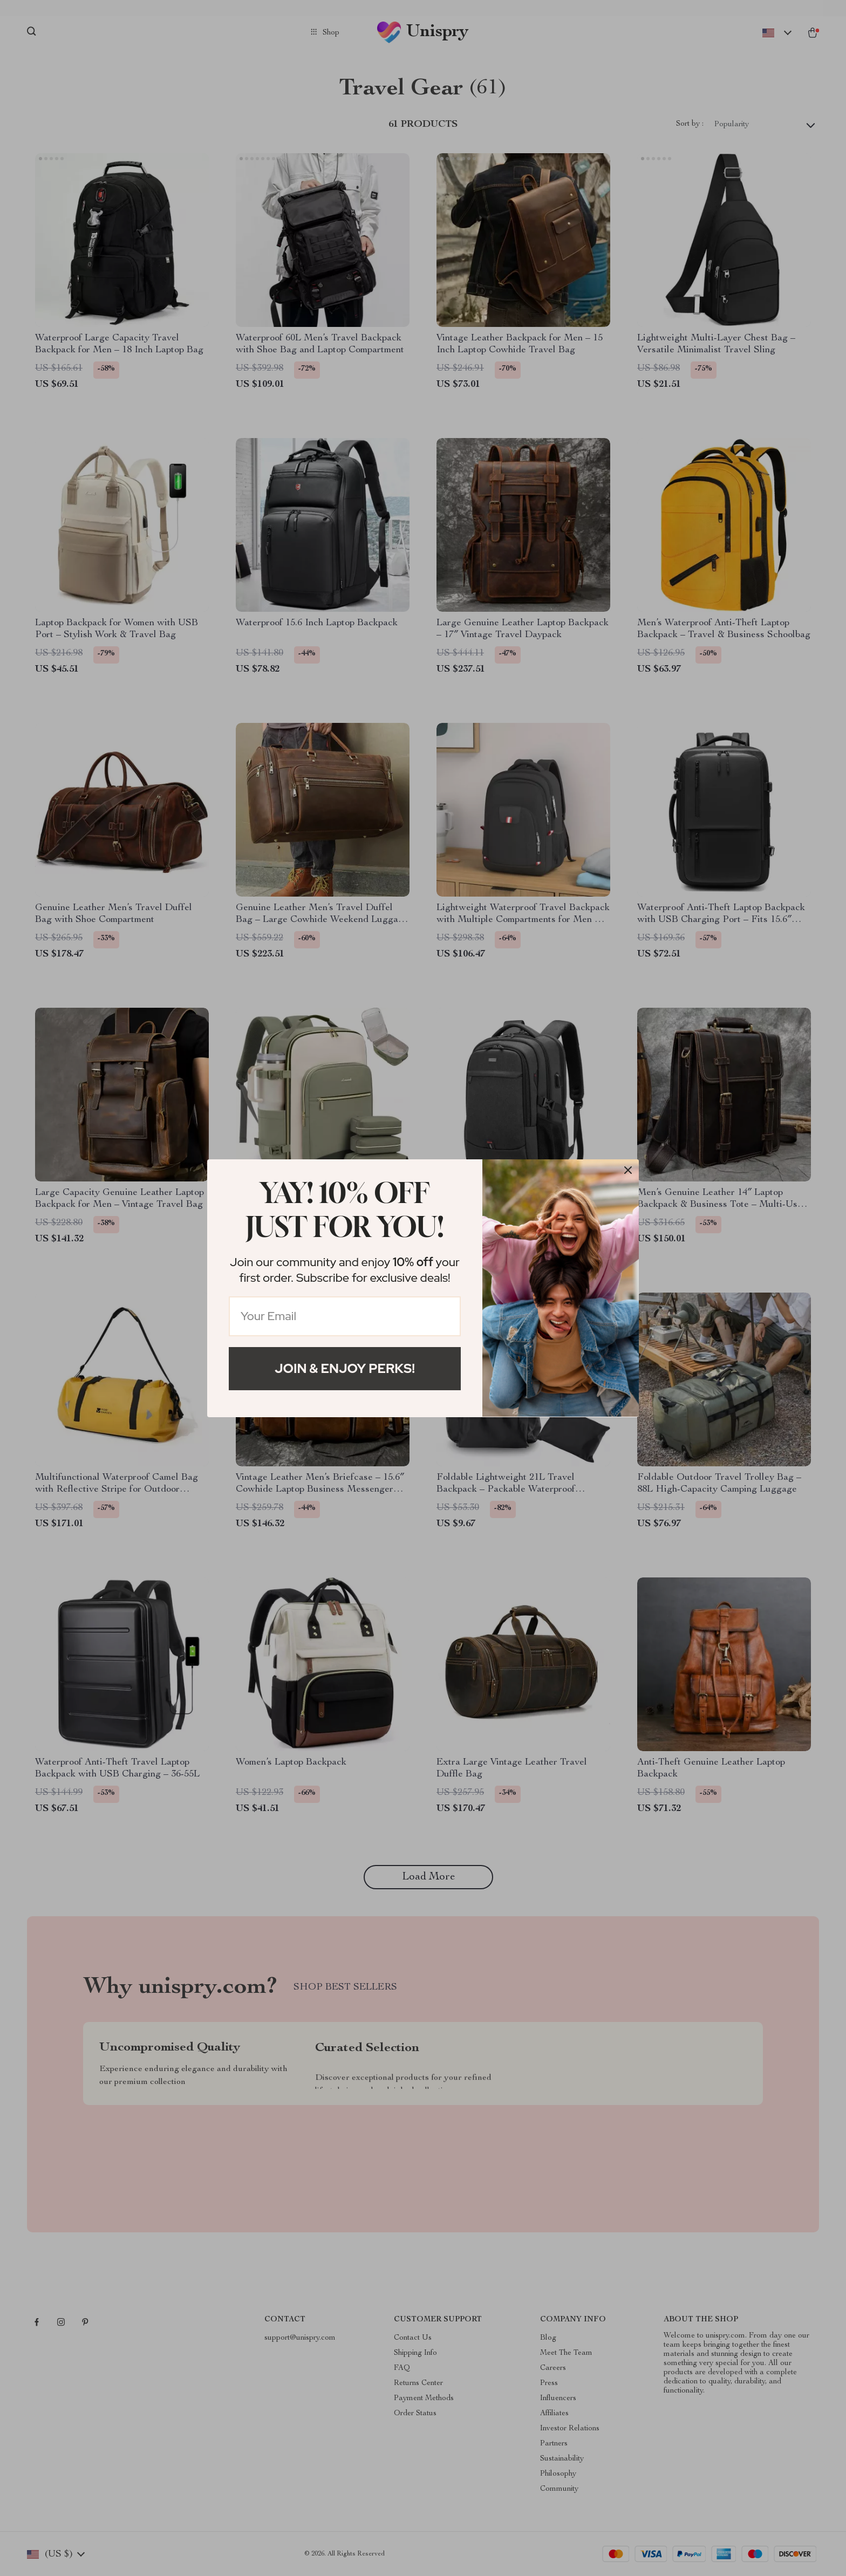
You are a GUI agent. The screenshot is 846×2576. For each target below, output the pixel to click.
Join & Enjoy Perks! (345, 1368)
